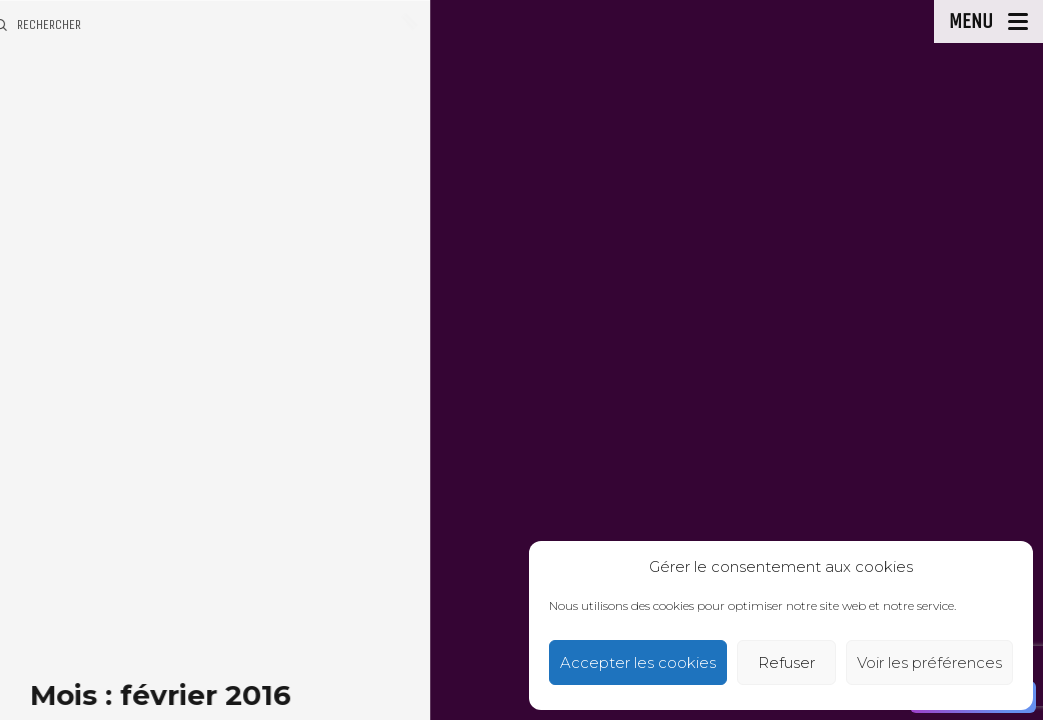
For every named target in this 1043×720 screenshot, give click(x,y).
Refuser (786, 662)
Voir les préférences (929, 662)
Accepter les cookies (638, 662)
